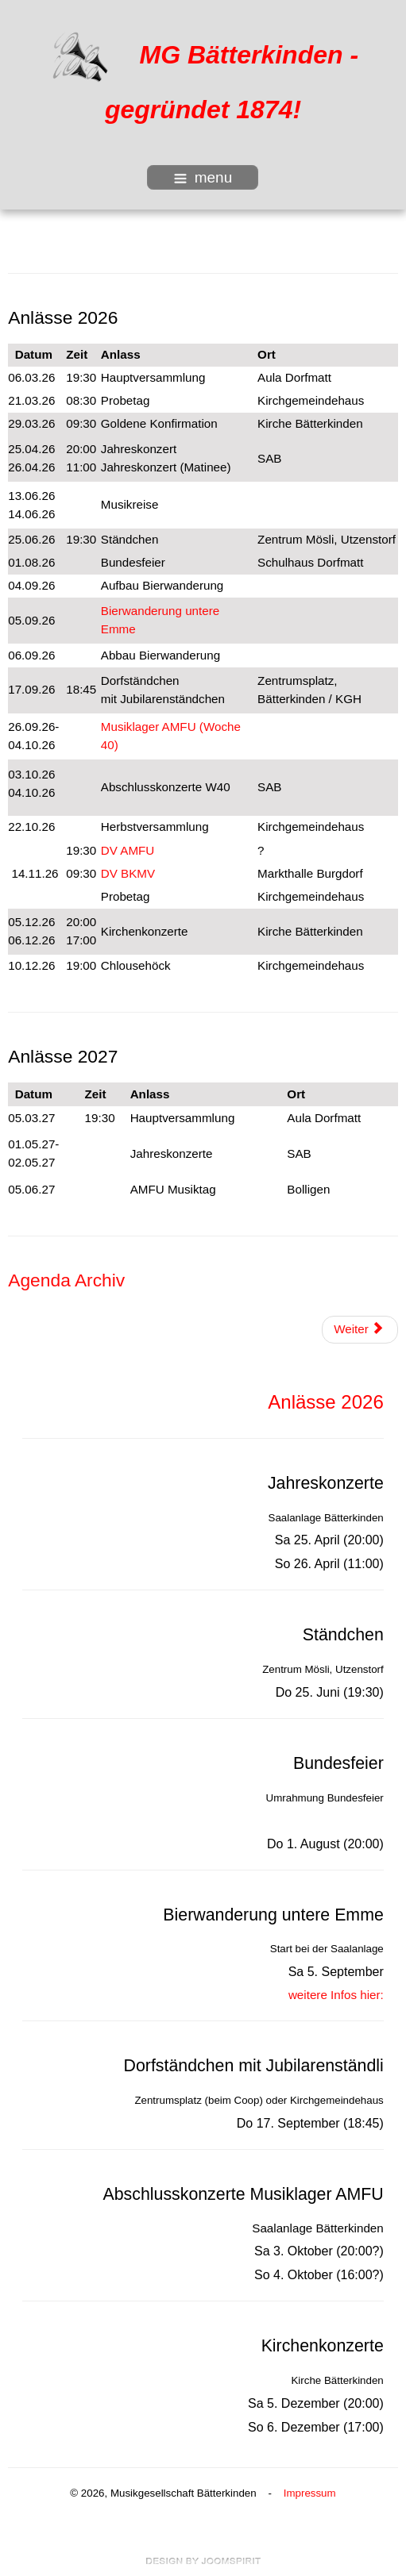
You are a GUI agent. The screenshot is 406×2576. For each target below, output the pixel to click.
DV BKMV (128, 873)
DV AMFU (128, 850)
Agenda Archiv (66, 1280)
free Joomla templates (203, 2561)
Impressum (310, 2493)
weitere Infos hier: (336, 1994)
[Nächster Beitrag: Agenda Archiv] (360, 1330)
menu (203, 177)
